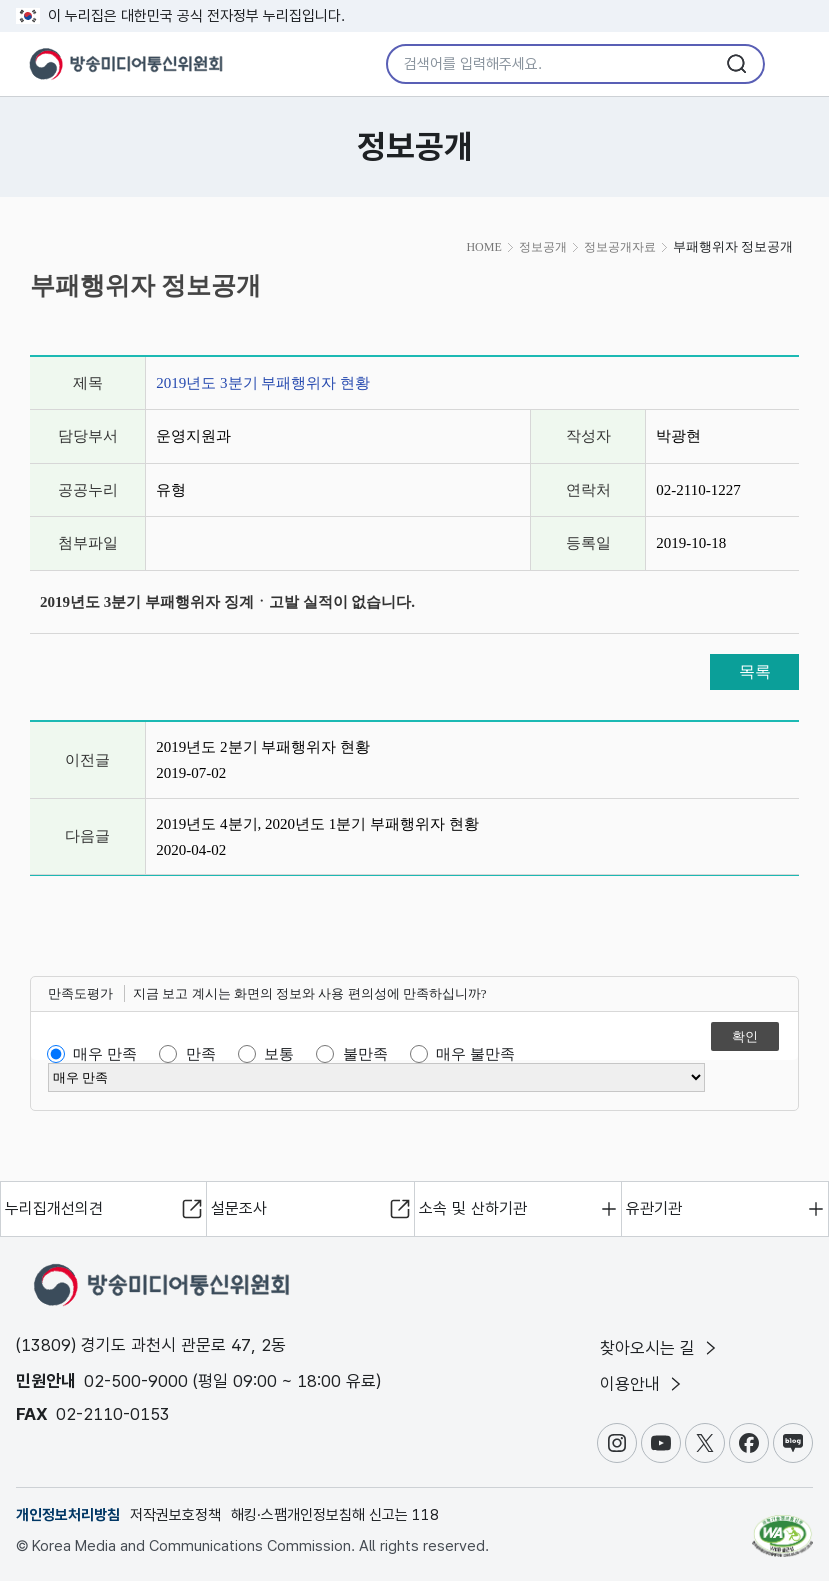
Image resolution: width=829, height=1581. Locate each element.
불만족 (365, 1054)
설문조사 (239, 1208)
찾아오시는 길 (660, 1348)
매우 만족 (105, 1054)
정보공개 (543, 247)
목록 (755, 671)
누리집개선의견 (54, 1208)
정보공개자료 (620, 247)
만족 (201, 1054)
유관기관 (654, 1208)
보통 (279, 1054)
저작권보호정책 (175, 1515)
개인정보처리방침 (68, 1515)
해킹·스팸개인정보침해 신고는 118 (335, 1515)
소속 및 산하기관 (473, 1208)
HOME (483, 247)
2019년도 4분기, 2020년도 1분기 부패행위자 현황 (317, 824)
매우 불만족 (475, 1054)
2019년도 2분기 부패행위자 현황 (263, 747)
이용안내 (642, 1384)
